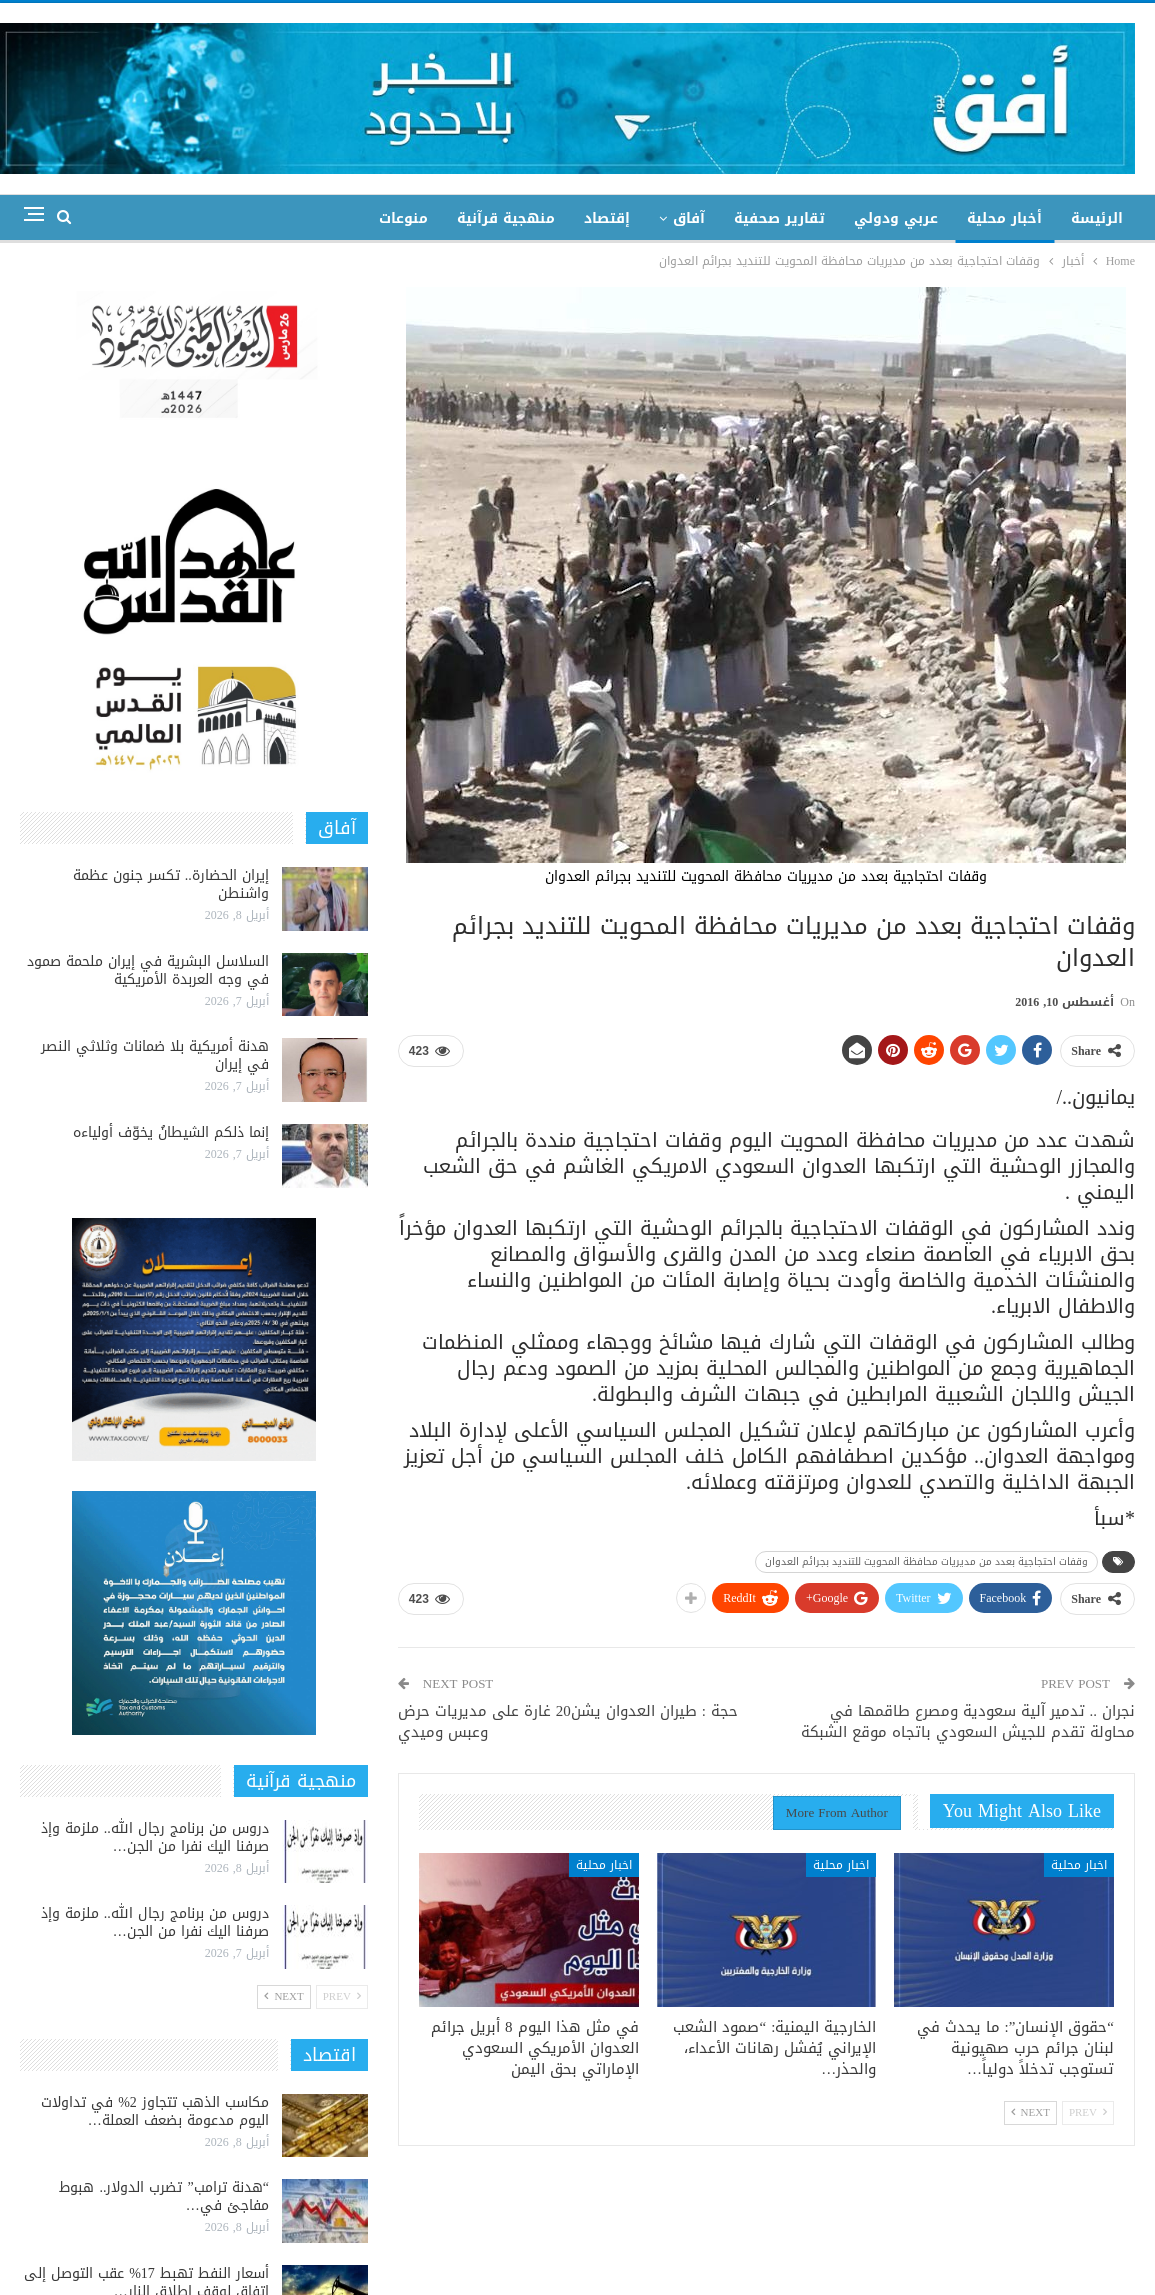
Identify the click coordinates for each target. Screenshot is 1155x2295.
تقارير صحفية (779, 218)
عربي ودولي (896, 218)
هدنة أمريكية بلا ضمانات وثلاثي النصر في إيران (155, 1055)
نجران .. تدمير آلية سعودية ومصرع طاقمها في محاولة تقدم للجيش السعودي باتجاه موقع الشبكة (968, 1721)
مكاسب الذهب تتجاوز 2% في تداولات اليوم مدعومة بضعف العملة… (155, 2111)
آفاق (689, 218)
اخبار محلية (1079, 1865)
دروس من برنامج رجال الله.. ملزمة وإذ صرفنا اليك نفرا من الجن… (155, 1837)
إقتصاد (607, 218)
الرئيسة (1097, 218)
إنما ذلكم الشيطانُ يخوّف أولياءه (171, 1132)
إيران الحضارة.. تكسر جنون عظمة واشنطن (171, 884)
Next (1030, 2112)
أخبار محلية (1004, 218)
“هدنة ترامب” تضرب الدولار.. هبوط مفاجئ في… (163, 2196)
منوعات (403, 218)
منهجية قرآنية (506, 218)
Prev (1088, 2112)
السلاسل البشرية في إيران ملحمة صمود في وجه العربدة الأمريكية (148, 970)
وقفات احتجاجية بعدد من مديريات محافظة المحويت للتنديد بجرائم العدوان (926, 1561)
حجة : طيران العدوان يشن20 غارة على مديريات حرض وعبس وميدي (568, 1721)
